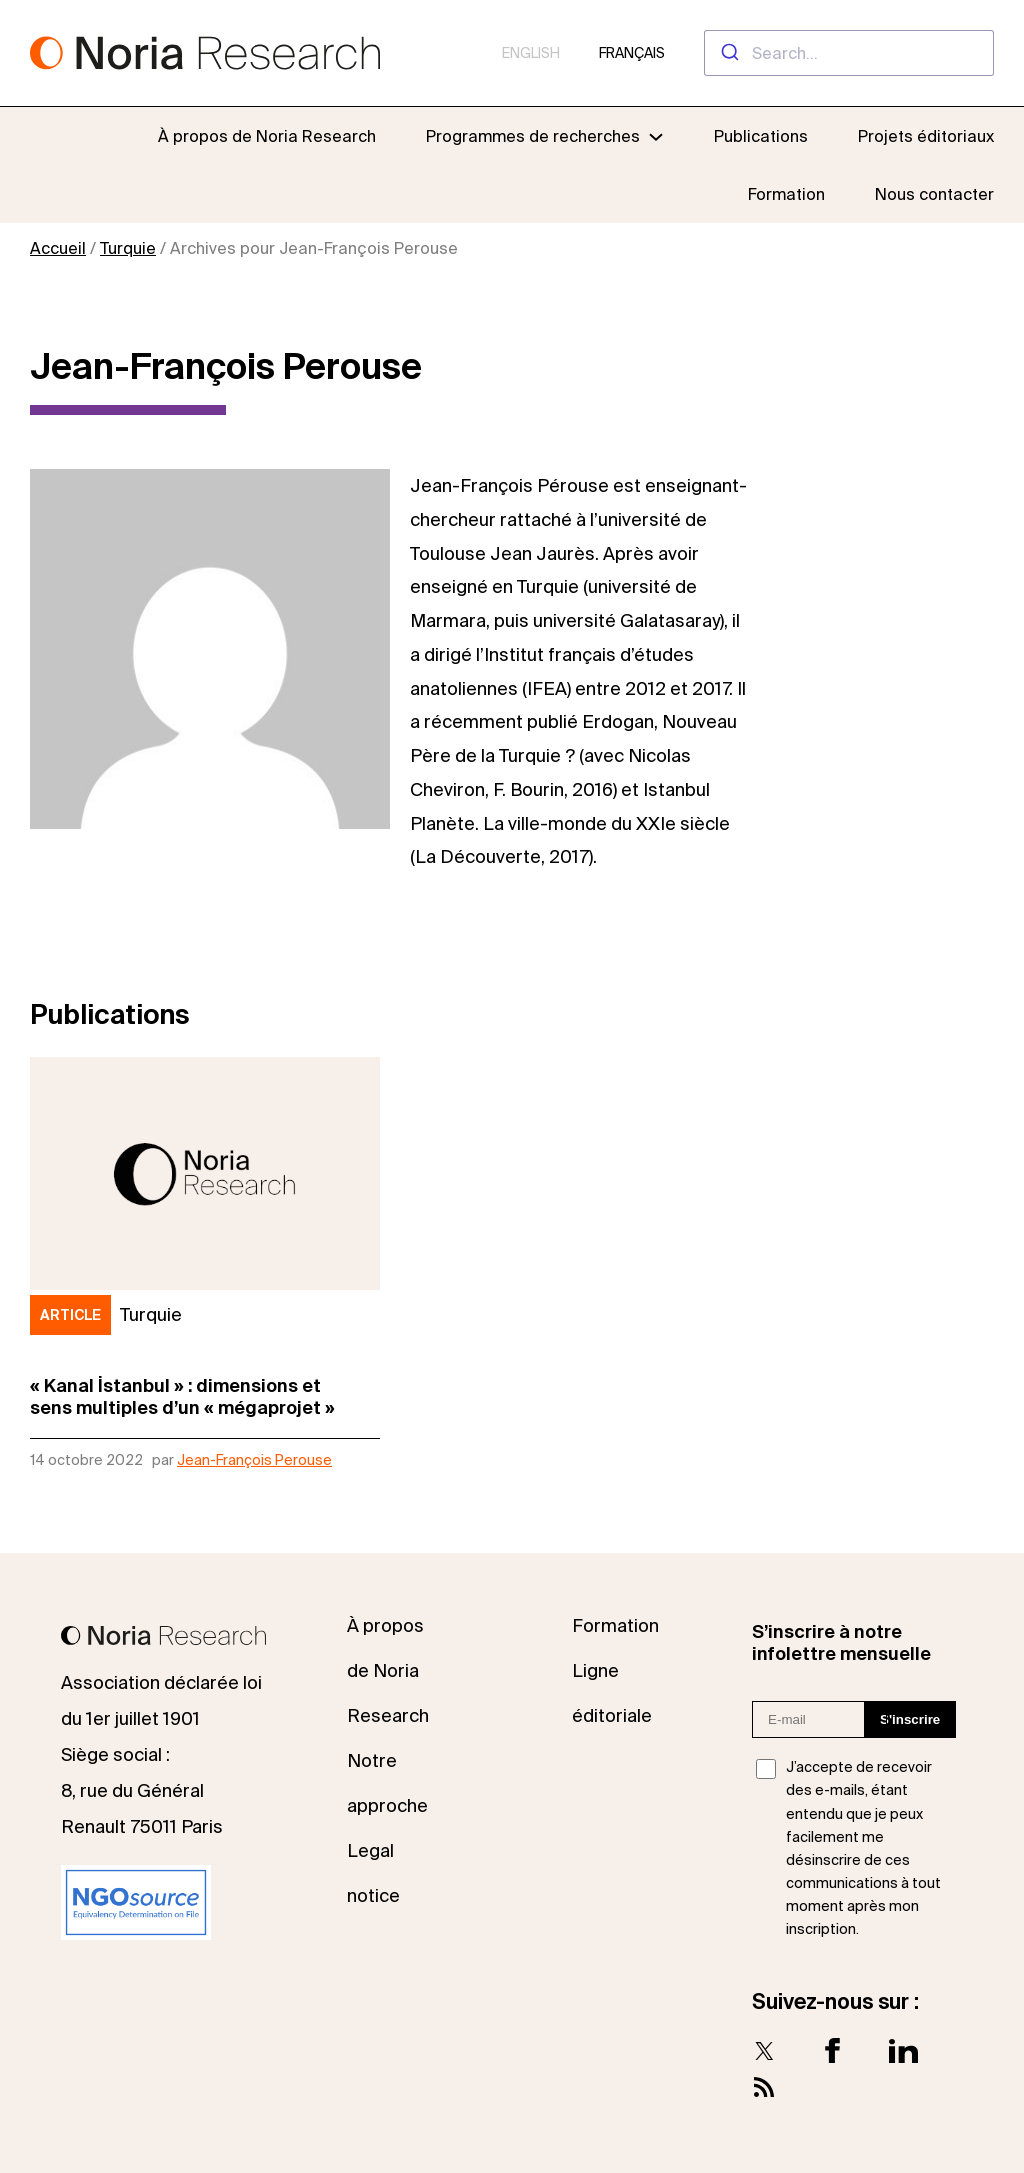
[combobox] (849, 53)
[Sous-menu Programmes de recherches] (545, 136)
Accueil (58, 248)
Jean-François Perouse (254, 1460)
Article (70, 1315)
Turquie (128, 248)
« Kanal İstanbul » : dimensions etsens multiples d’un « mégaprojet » (182, 1396)
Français (632, 53)
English (531, 53)
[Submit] (728, 53)
